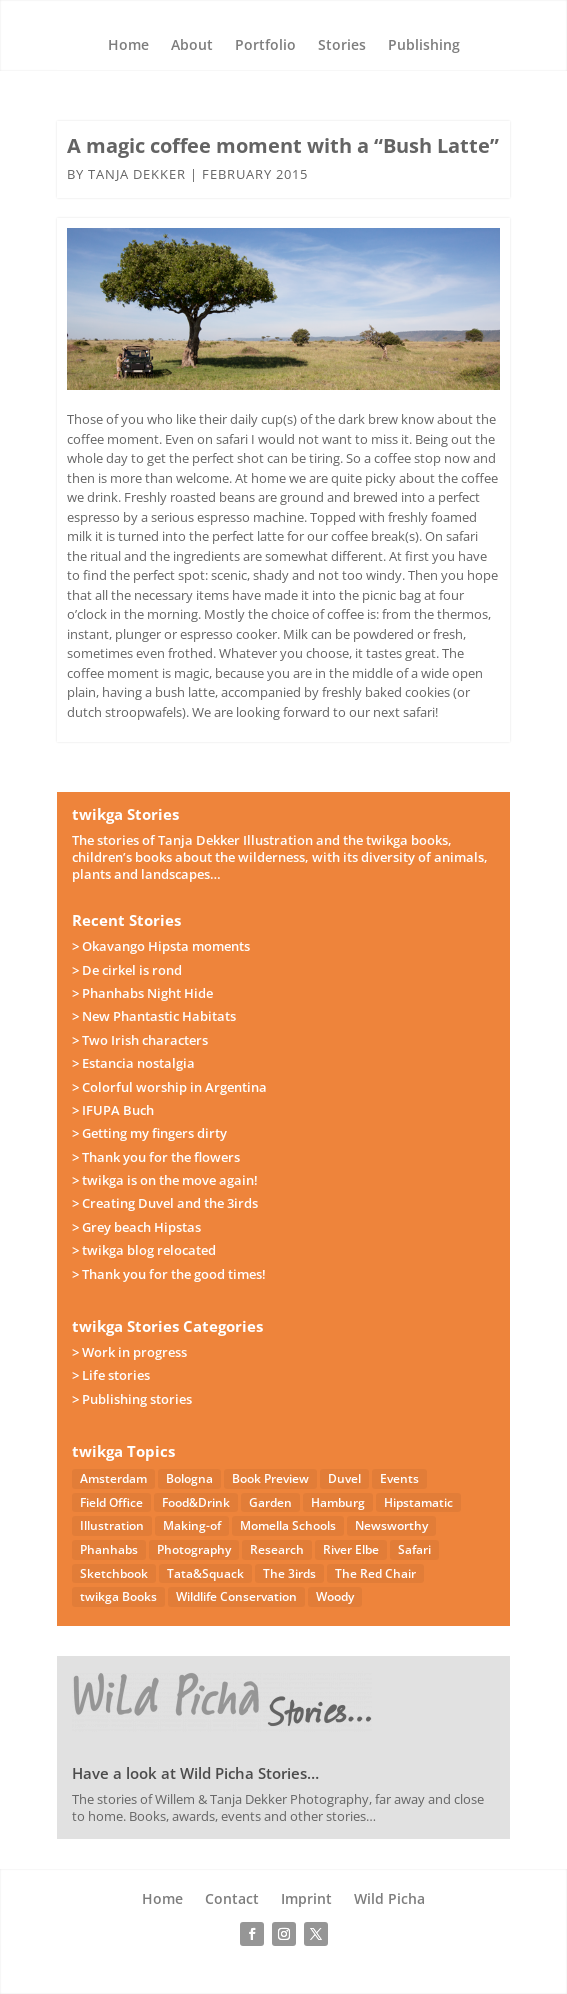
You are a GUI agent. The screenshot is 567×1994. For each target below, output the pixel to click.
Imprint (306, 1900)
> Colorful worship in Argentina (169, 1087)
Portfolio (265, 46)
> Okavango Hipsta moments (161, 946)
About (192, 46)
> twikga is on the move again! (165, 1180)
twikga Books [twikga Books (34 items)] (118, 1596)
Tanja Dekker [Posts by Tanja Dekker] (137, 174)
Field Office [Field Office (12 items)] (111, 1502)
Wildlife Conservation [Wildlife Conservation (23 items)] (236, 1596)
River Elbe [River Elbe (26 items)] (351, 1549)
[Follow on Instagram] (284, 1934)
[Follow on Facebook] (252, 1934)
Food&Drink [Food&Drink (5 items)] (196, 1502)
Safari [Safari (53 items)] (414, 1549)
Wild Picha (389, 1900)
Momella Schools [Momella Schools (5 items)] (288, 1525)
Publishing (424, 46)
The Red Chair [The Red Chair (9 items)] (375, 1573)
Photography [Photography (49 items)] (194, 1549)
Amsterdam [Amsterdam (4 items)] (113, 1478)
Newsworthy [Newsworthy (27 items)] (391, 1525)
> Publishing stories (132, 1399)
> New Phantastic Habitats (154, 1016)
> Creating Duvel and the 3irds (165, 1203)
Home (128, 46)
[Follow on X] (316, 1934)
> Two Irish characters (140, 1040)
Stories (342, 46)
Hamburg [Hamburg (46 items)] (338, 1502)
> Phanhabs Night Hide (142, 993)
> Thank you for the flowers (156, 1157)
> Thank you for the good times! (169, 1274)
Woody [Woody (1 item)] (335, 1596)
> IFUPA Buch (113, 1110)
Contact (232, 1900)
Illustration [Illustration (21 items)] (112, 1525)
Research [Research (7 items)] (277, 1549)
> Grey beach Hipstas (136, 1227)
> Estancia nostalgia (133, 1063)
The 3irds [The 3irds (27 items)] (289, 1573)
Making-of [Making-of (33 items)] (192, 1525)
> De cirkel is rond (127, 970)
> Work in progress (129, 1352)
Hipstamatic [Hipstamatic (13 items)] (418, 1502)
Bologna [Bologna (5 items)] (189, 1478)
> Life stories (111, 1375)
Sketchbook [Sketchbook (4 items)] (114, 1573)
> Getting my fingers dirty (149, 1133)
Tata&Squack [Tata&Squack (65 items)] (205, 1573)
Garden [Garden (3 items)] (270, 1502)
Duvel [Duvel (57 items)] (344, 1478)
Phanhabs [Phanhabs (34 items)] (109, 1549)
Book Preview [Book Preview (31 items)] (270, 1478)
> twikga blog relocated (144, 1250)
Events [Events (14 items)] (399, 1478)
